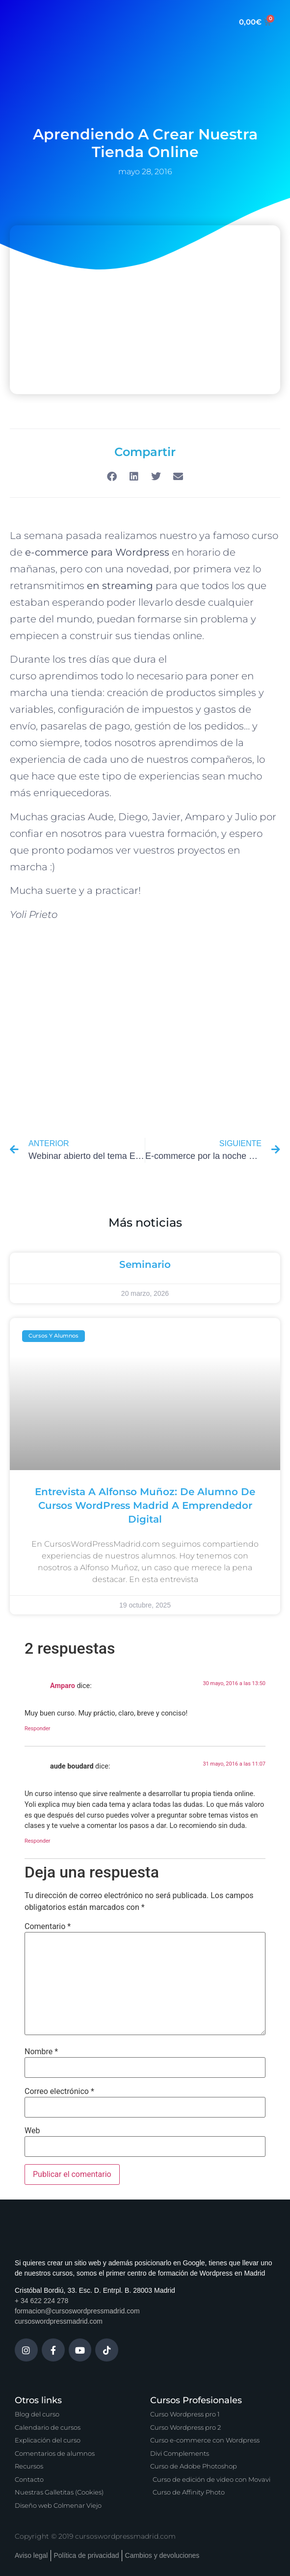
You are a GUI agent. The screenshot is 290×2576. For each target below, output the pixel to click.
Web (32, 2131)
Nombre (41, 2052)
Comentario (48, 1927)
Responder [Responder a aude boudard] (38, 1841)
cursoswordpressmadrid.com (59, 2321)
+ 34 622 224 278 (41, 2301)
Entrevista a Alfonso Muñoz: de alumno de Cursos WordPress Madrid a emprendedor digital (145, 1505)
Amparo (62, 1686)
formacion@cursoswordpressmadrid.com (77, 2311)
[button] (112, 476)
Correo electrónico (59, 2091)
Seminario (145, 1264)
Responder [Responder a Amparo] (38, 1728)
